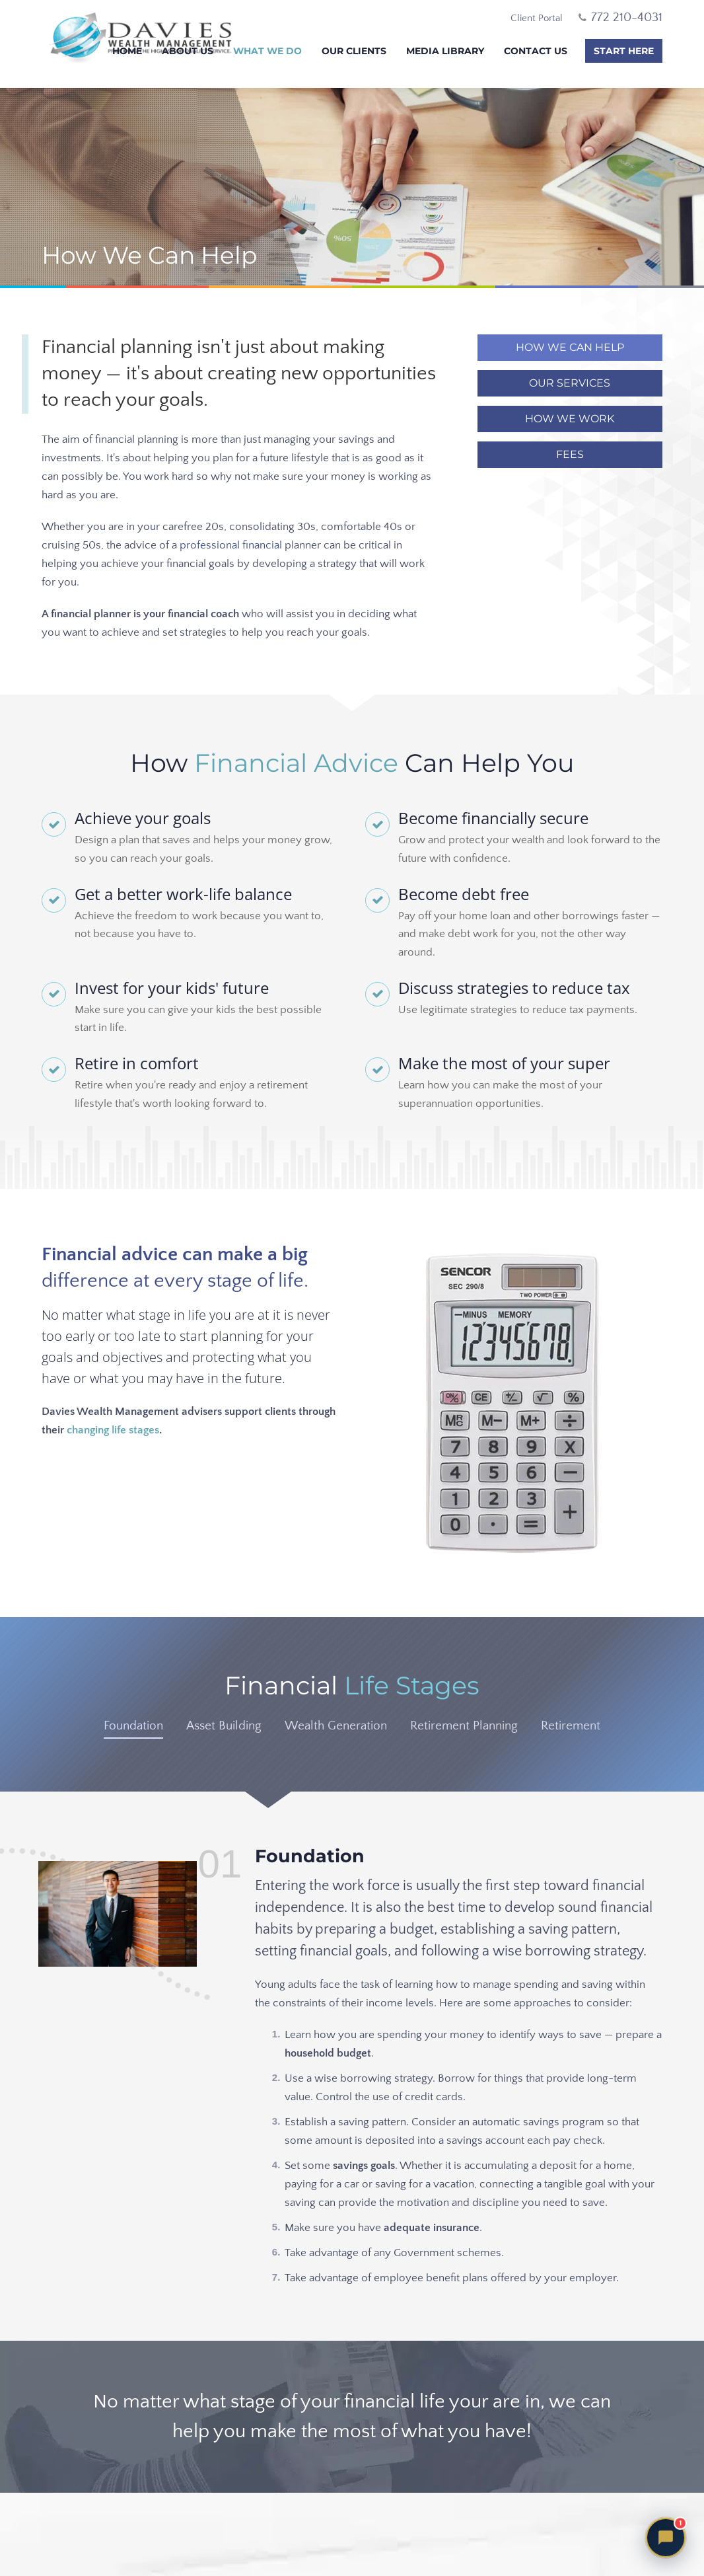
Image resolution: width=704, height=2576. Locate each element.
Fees (570, 454)
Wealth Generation (336, 1726)
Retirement (570, 1726)
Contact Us (535, 51)
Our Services (569, 383)
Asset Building (224, 1726)
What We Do (267, 51)
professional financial (231, 545)
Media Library (445, 51)
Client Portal (536, 18)
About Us (187, 51)
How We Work (569, 418)
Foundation (133, 1726)
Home (127, 51)
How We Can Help (570, 347)
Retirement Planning (464, 1726)
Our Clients (354, 51)
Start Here (624, 51)
